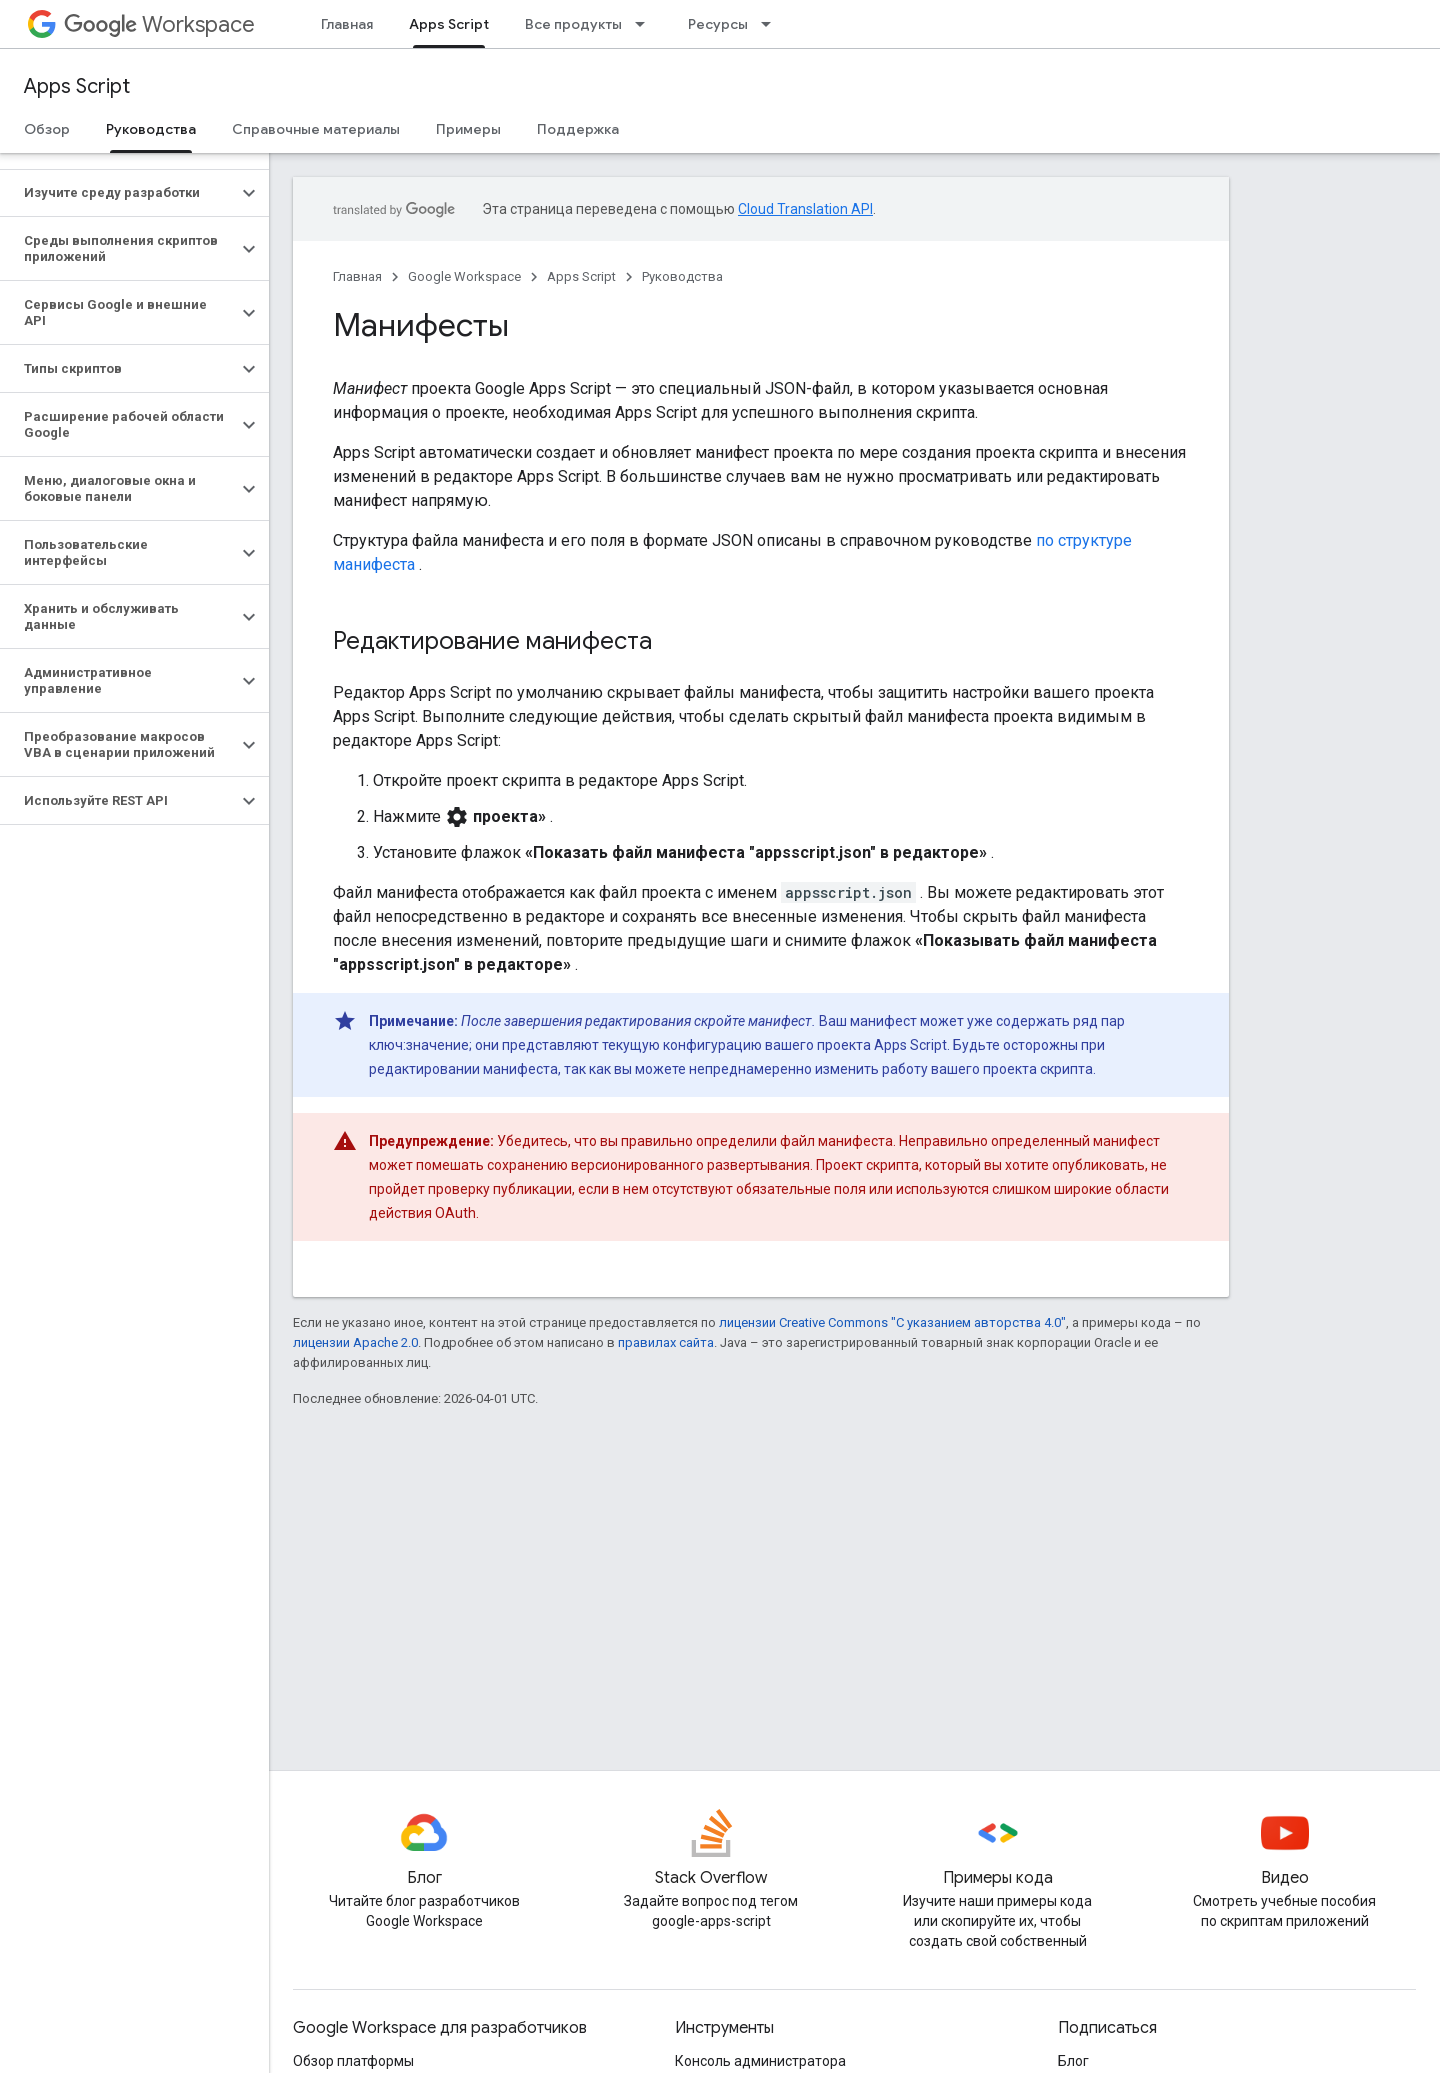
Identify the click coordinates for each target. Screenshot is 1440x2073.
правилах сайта (666, 1342)
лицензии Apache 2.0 (355, 1342)
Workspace (159, 24)
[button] (118, 193)
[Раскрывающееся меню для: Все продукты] (646, 24)
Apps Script (77, 86)
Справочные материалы (316, 129)
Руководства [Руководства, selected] (151, 129)
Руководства (682, 276)
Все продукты (573, 24)
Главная (347, 24)
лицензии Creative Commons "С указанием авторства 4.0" (892, 1322)
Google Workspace (464, 276)
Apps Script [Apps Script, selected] (449, 24)
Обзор (47, 129)
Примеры (468, 129)
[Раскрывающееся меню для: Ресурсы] (772, 24)
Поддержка (578, 129)
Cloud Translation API (805, 209)
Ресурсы (718, 24)
